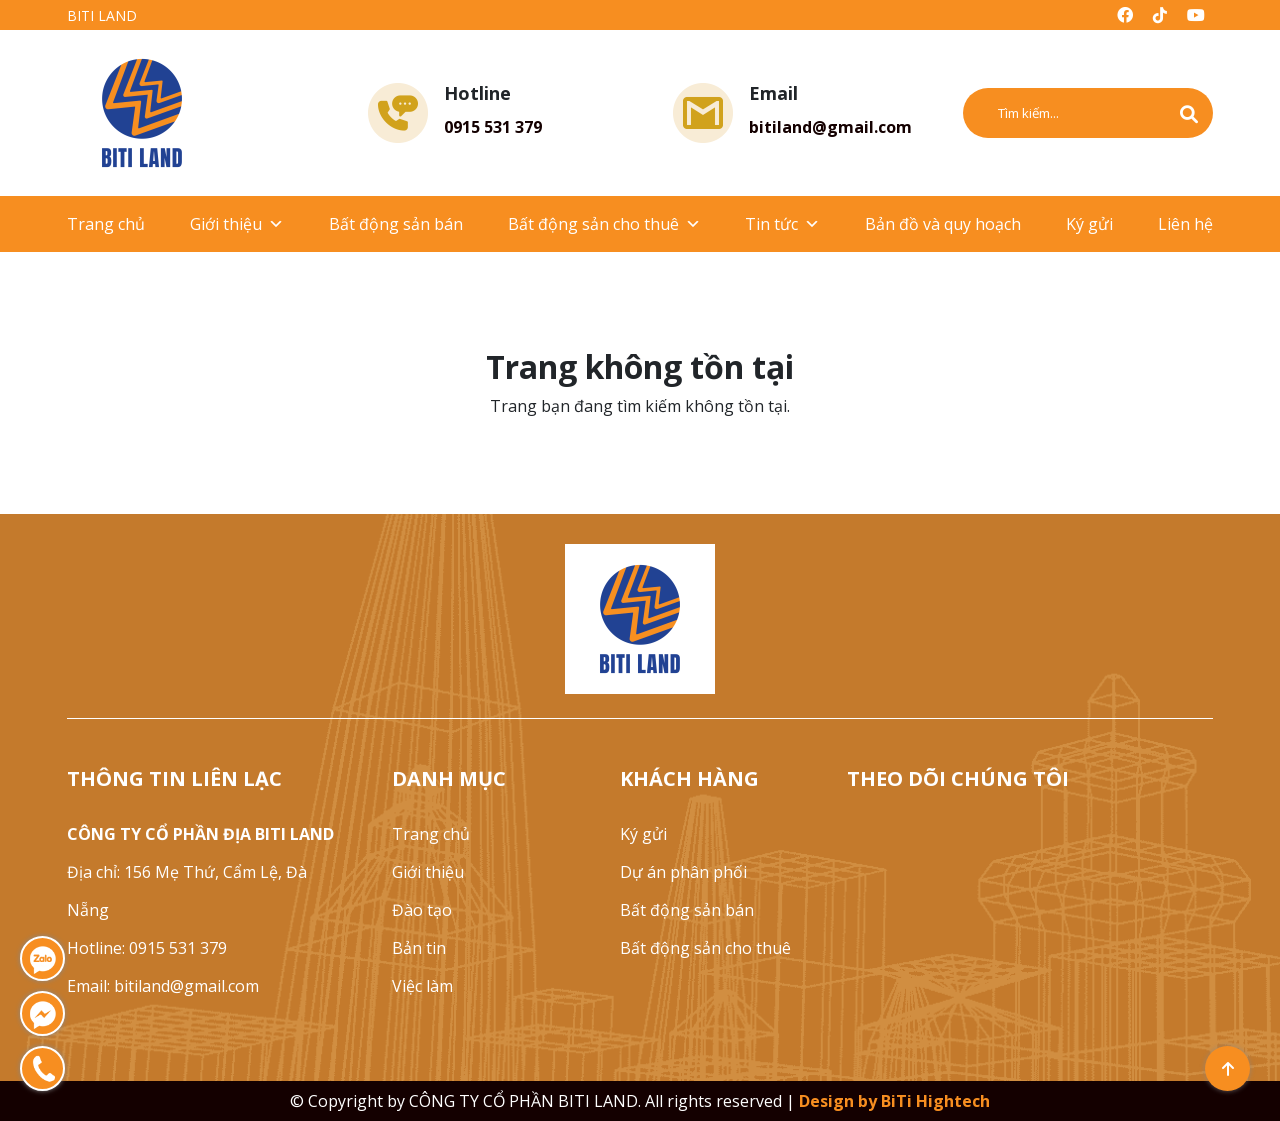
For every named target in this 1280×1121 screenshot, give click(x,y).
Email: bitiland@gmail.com (163, 986)
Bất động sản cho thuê (604, 224)
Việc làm (422, 986)
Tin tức (782, 224)
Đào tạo (422, 910)
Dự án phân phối (683, 872)
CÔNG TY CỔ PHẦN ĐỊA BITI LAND (200, 834)
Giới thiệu (237, 224)
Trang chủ (106, 224)
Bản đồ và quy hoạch (943, 224)
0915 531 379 (493, 127)
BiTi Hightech (935, 1101)
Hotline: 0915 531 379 (147, 948)
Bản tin (419, 948)
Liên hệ (1185, 224)
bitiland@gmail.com (830, 127)
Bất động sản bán (396, 224)
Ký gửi (1089, 224)
